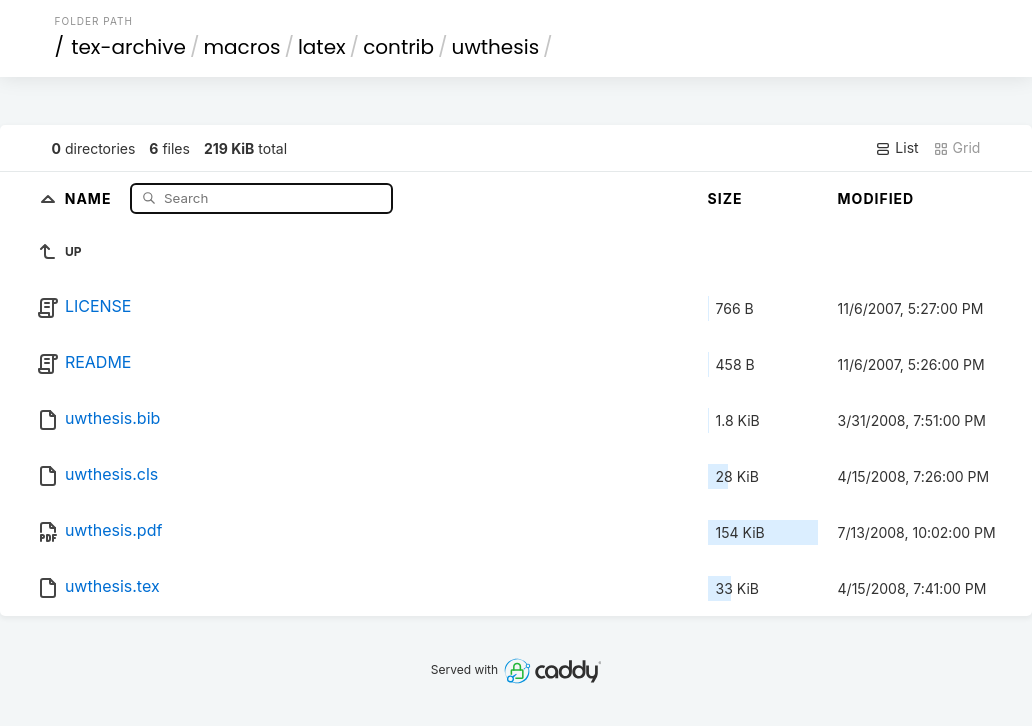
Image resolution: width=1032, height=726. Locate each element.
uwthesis (495, 47)
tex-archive (128, 47)
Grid (957, 148)
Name (90, 197)
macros (241, 47)
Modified (876, 198)
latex (322, 47)
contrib (398, 47)
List (896, 148)
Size (725, 198)
